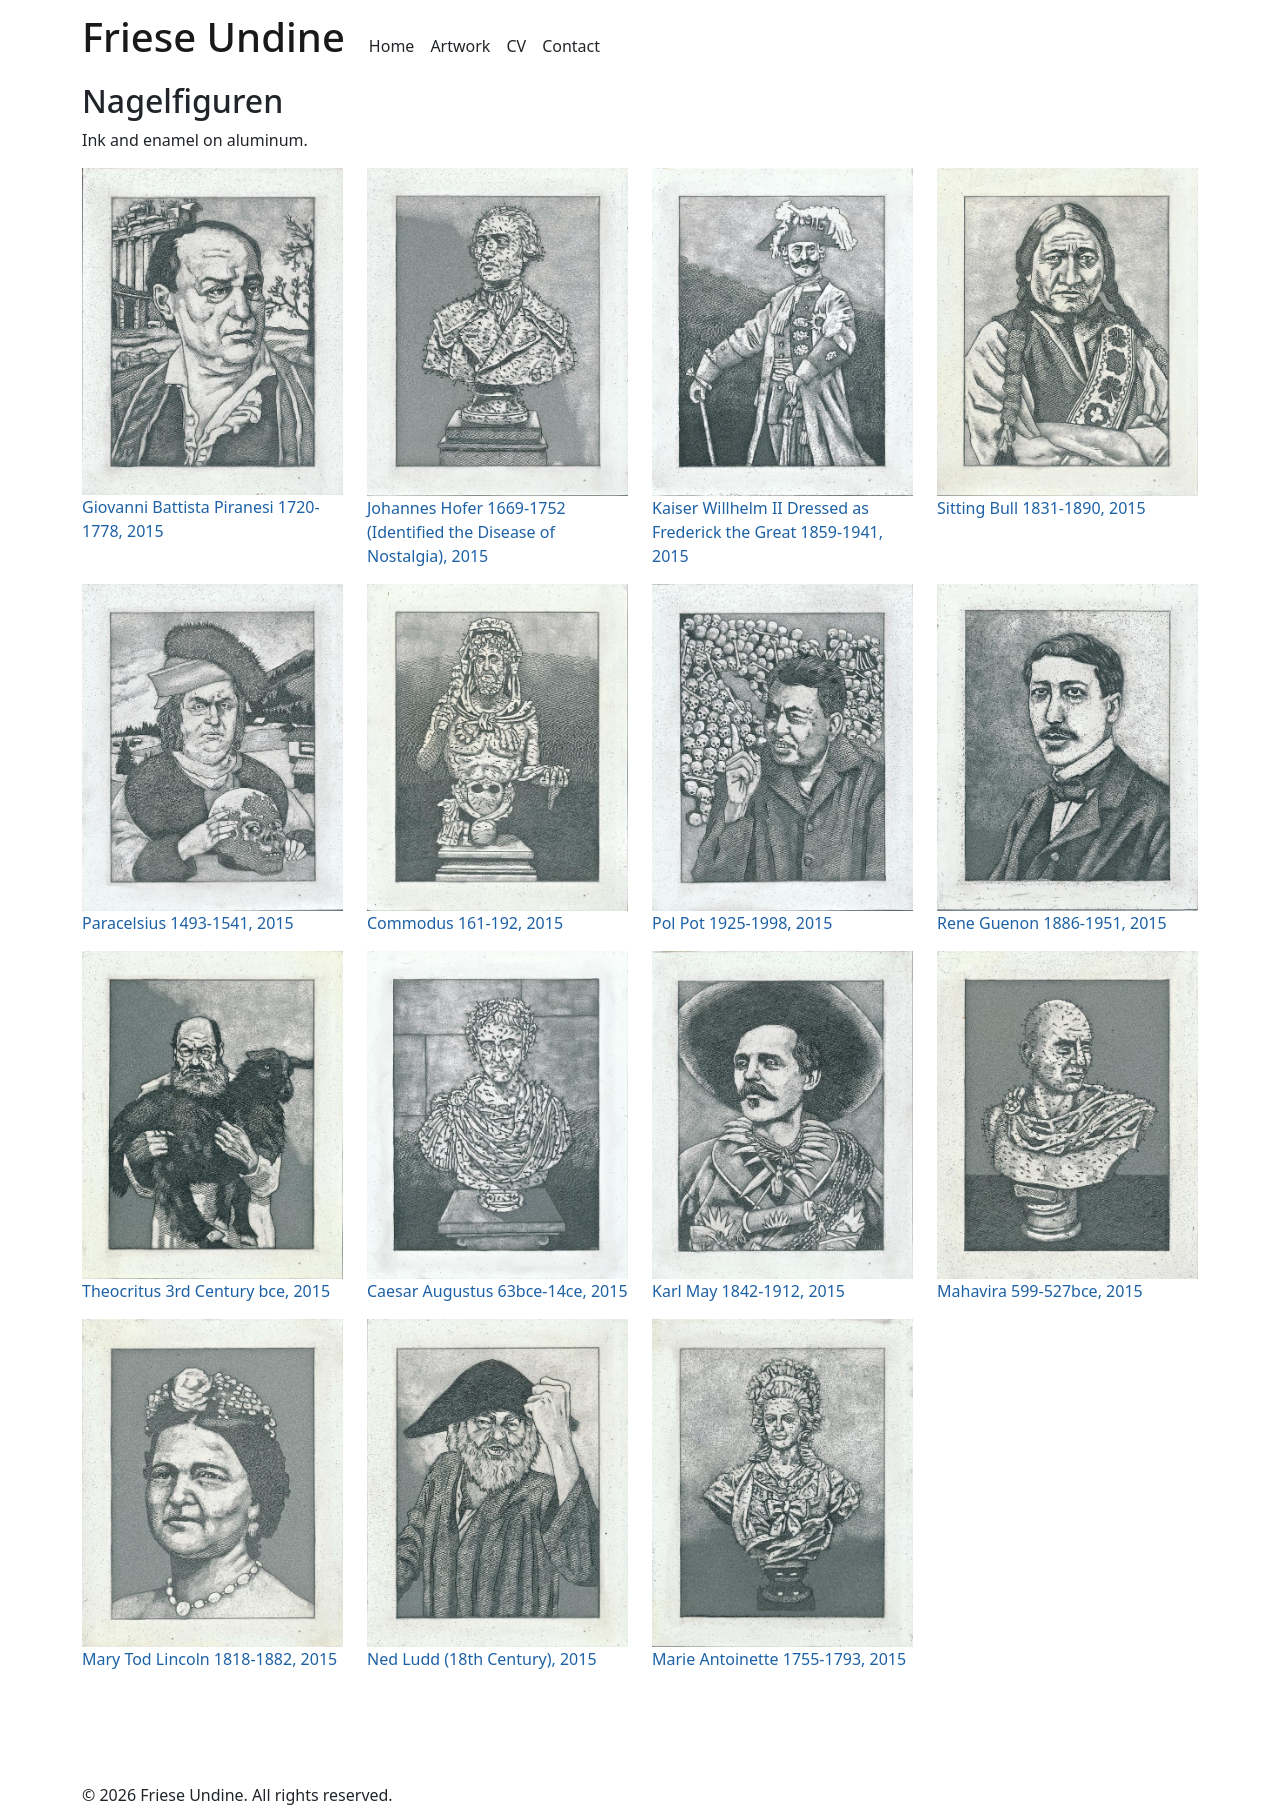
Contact (571, 46)
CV (516, 46)
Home (392, 46)
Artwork (460, 46)
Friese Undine (213, 36)
